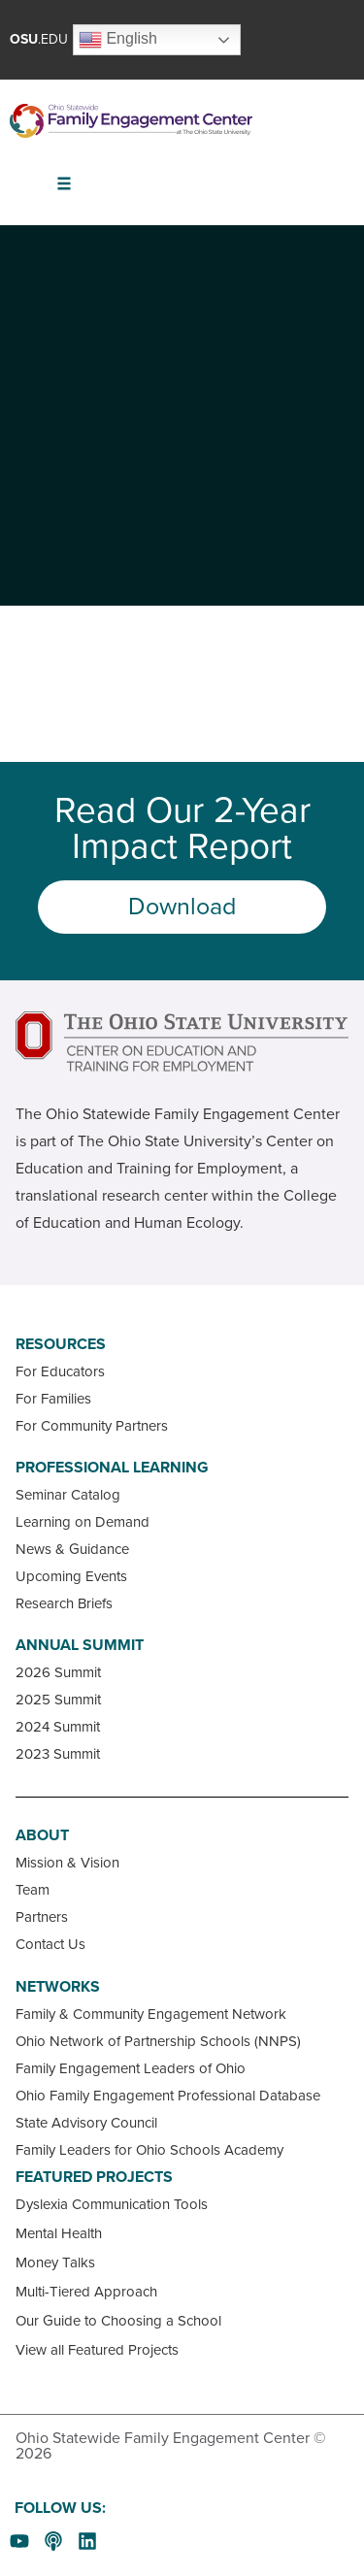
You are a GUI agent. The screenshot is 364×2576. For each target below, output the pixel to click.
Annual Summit (80, 1645)
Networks (58, 1987)
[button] (65, 184)
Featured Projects (94, 2177)
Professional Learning (112, 1467)
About (42, 1835)
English (118, 39)
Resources (61, 1344)
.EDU (39, 39)
